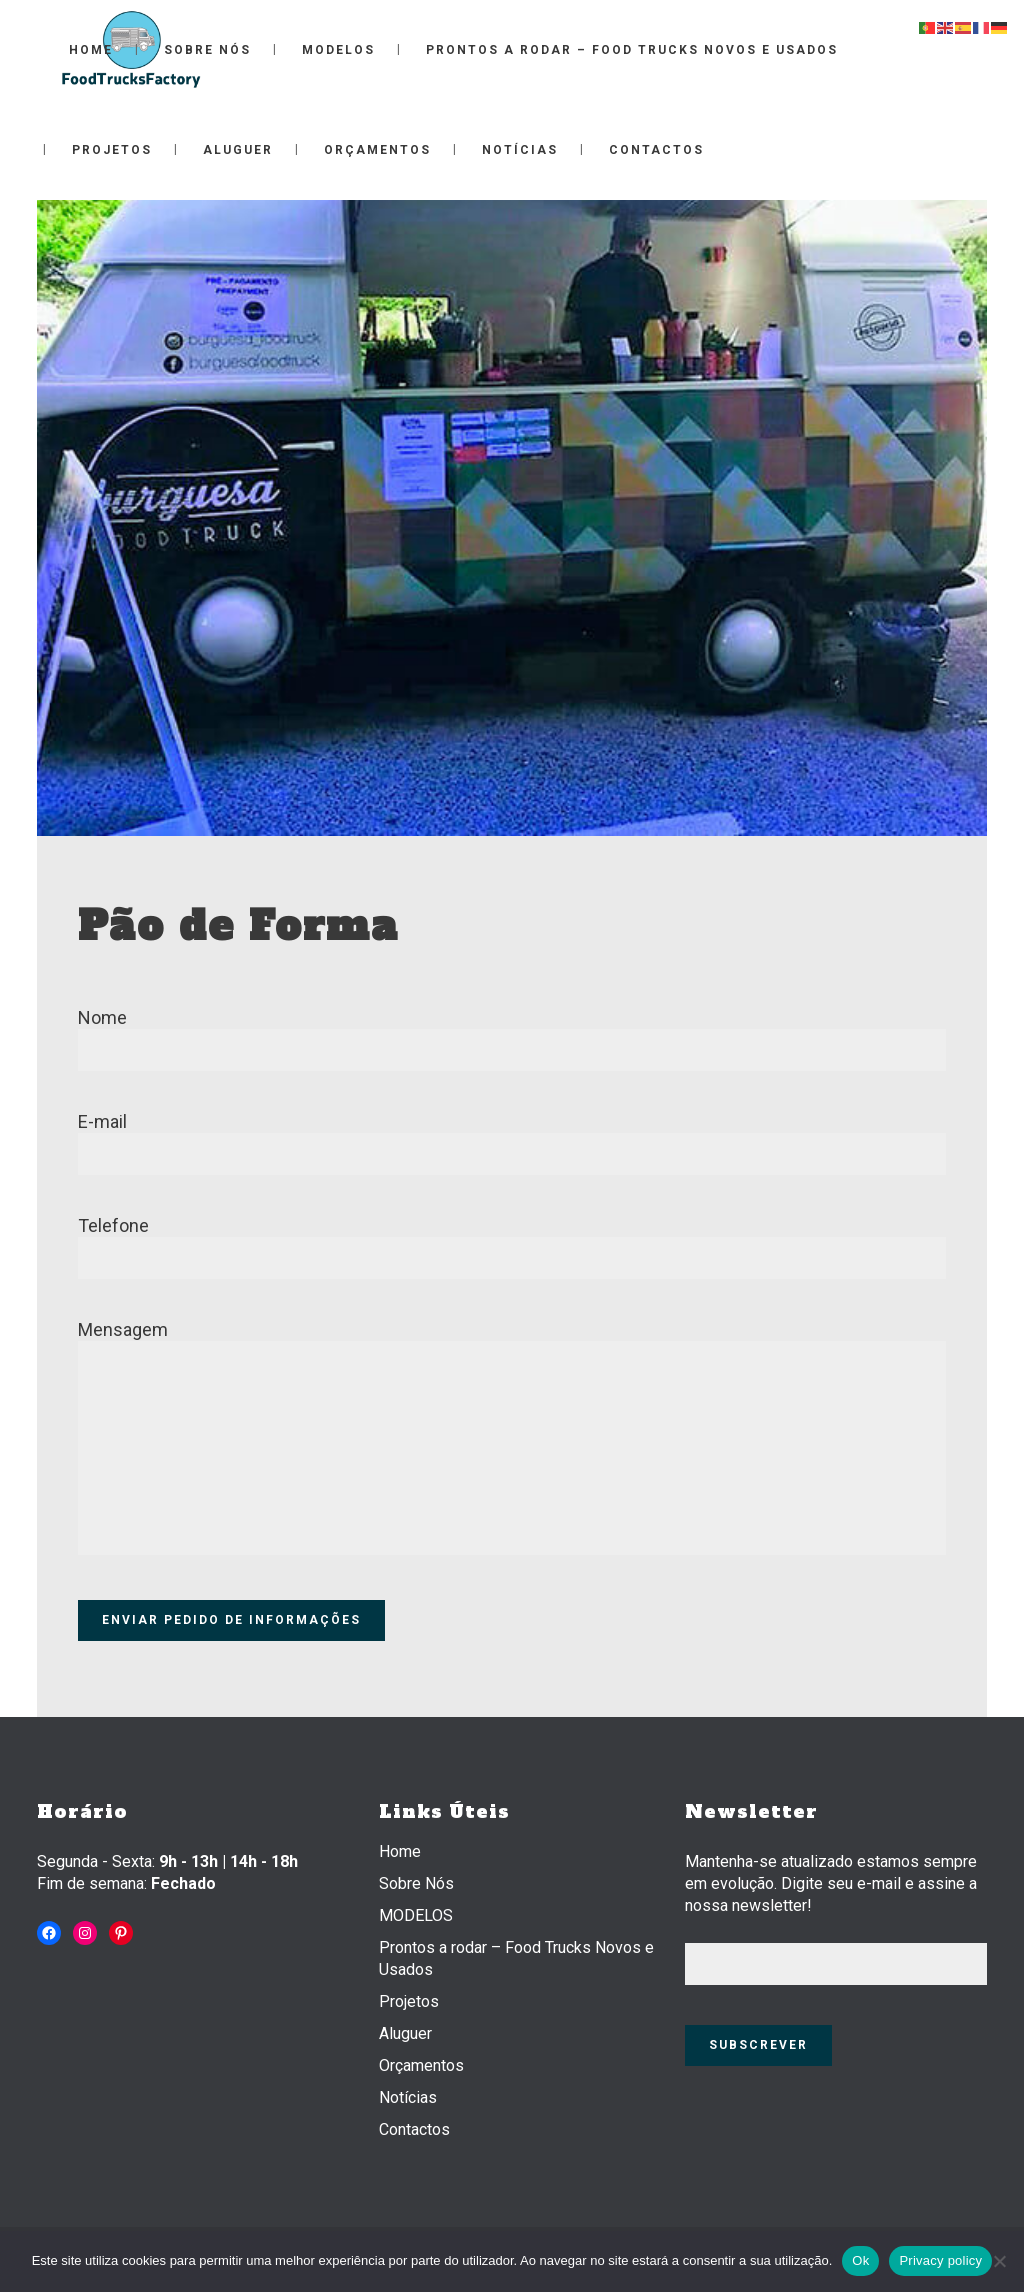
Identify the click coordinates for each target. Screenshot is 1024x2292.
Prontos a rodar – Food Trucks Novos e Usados (516, 1958)
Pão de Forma (238, 926)
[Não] (999, 2261)
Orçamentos (421, 2065)
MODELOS (416, 1915)
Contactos (414, 2129)
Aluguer (405, 2033)
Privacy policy (940, 2260)
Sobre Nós (416, 1883)
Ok (860, 2260)
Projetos (409, 2001)
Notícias (408, 2097)
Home (400, 1851)
